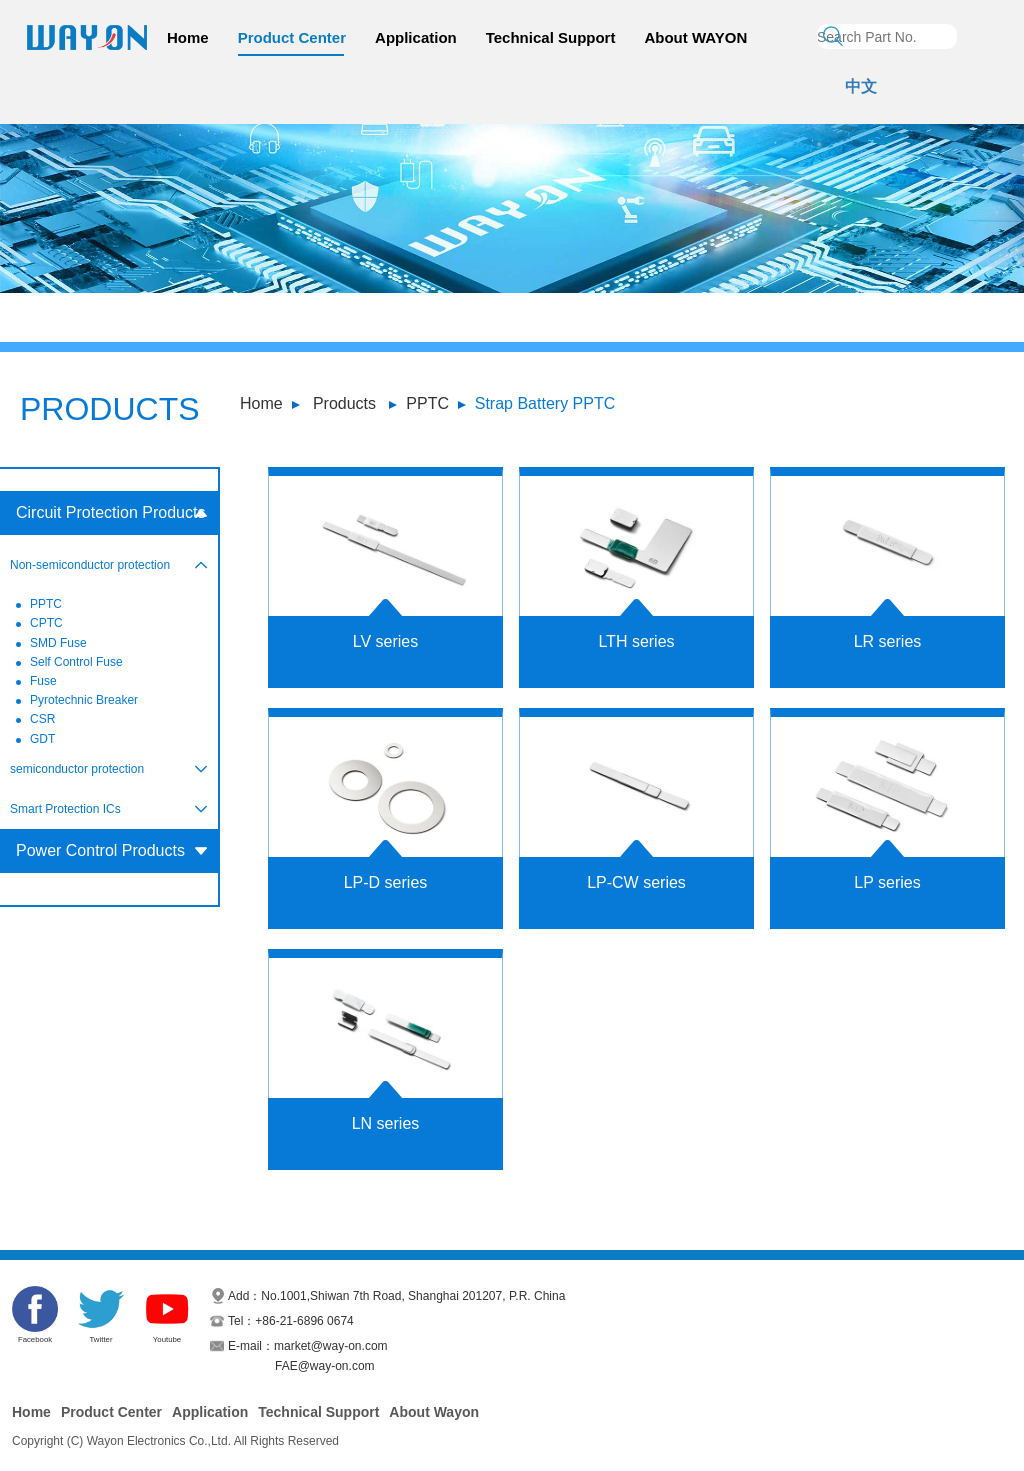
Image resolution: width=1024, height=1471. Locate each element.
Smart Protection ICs (65, 809)
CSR (42, 719)
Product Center (292, 37)
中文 (861, 86)
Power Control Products (100, 850)
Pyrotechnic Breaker (84, 700)
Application (416, 37)
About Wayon (434, 1412)
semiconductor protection (77, 769)
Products (344, 403)
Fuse (43, 681)
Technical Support (551, 37)
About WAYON (695, 37)
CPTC (46, 623)
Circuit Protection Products (110, 512)
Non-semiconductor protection (90, 565)
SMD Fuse (58, 643)
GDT (42, 739)
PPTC (427, 403)
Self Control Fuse (76, 662)
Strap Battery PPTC (545, 403)
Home (188, 37)
